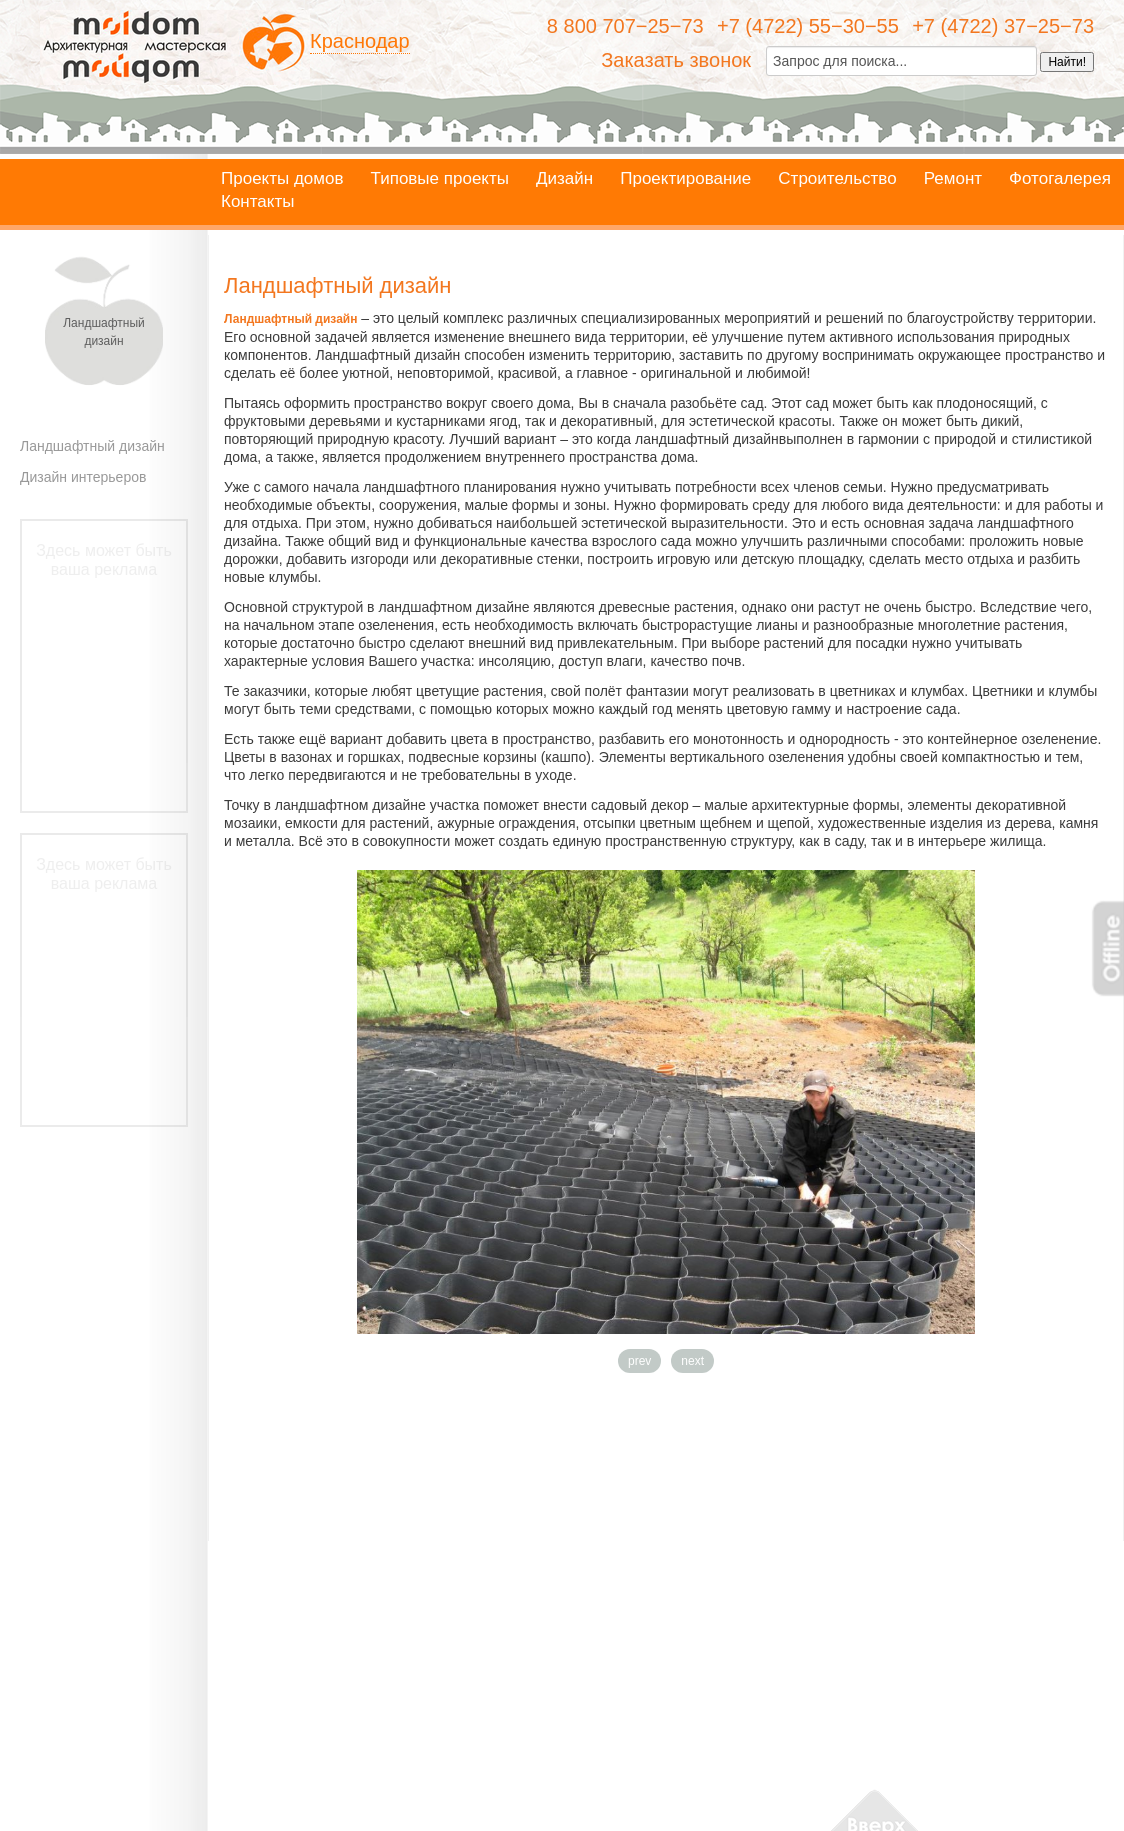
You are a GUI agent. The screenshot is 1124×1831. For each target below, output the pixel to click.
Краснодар (360, 41)
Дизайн (564, 179)
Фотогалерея (1060, 179)
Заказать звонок (676, 60)
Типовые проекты (440, 179)
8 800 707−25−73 (625, 26)
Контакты (257, 202)
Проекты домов (282, 179)
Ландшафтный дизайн (92, 446)
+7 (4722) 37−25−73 (1003, 26)
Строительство (837, 179)
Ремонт (953, 179)
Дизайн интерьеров (83, 477)
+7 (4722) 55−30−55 (808, 26)
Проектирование (685, 179)
